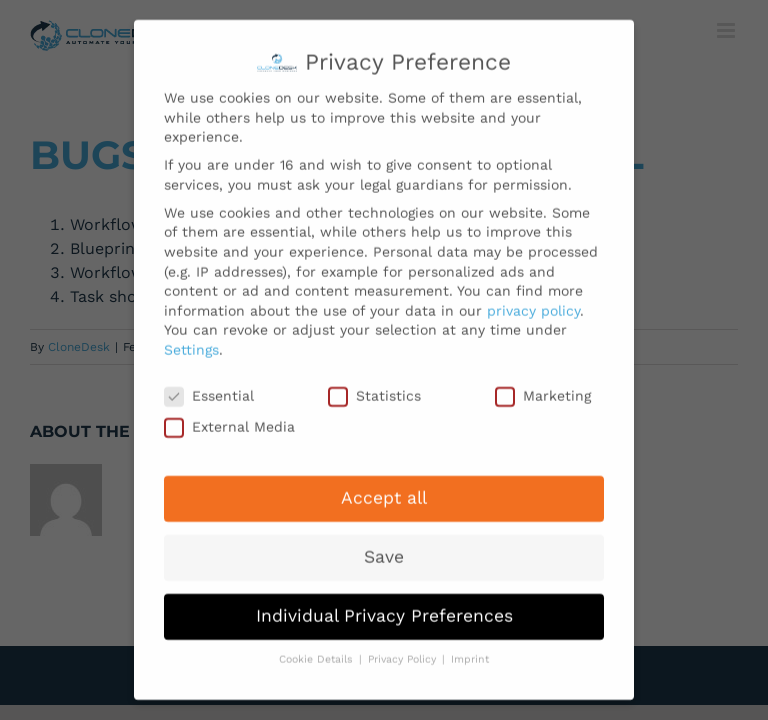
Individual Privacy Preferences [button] (384, 607)
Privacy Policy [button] (404, 650)
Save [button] (384, 548)
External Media (229, 418)
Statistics (374, 387)
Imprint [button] (470, 650)
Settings (191, 341)
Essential (209, 387)
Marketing (543, 387)
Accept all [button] (384, 489)
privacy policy (533, 302)
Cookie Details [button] (318, 650)
